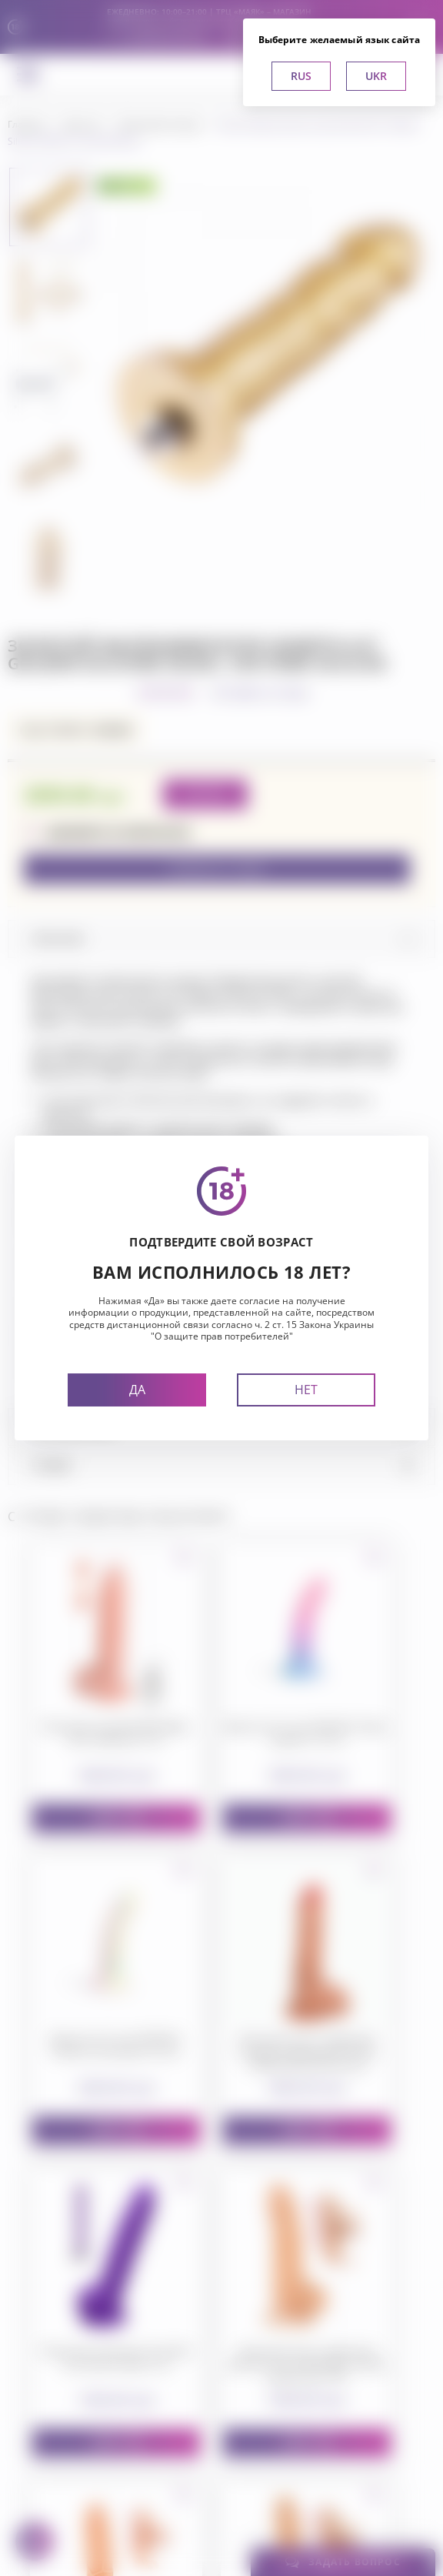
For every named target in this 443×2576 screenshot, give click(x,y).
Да (137, 1389)
